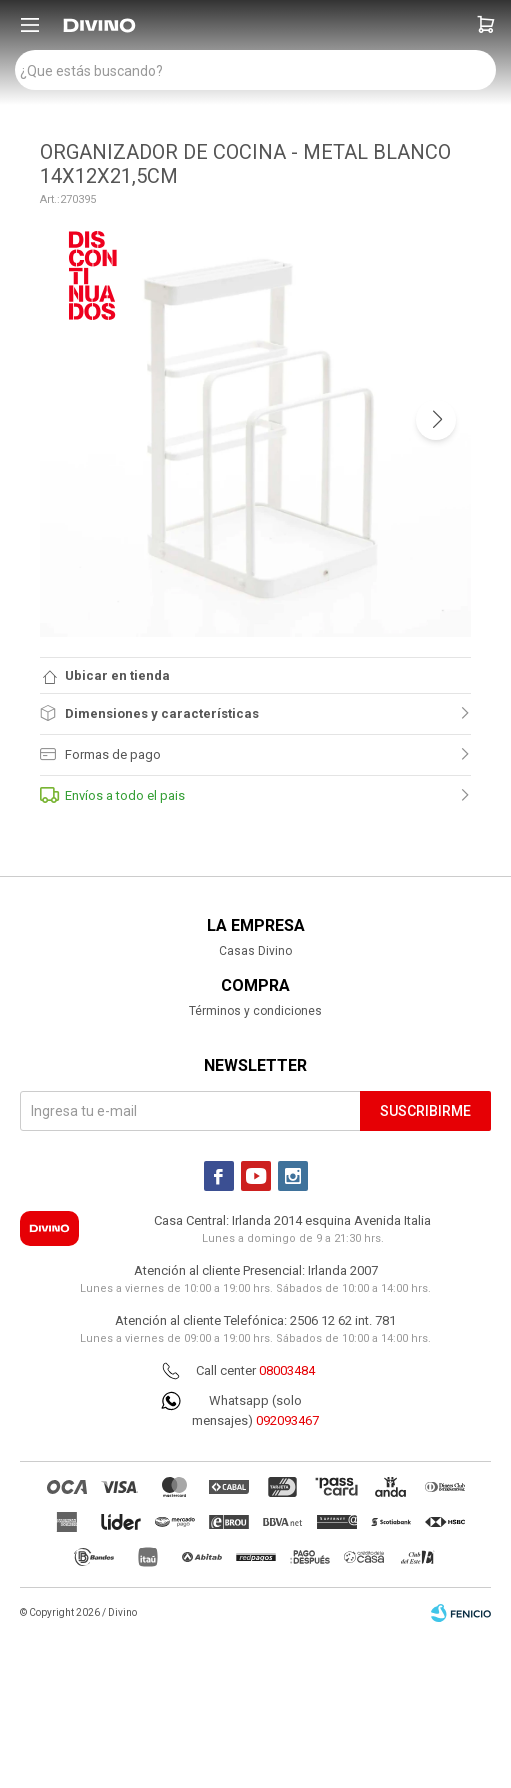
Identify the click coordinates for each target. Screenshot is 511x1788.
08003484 (287, 1370)
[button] (486, 25)
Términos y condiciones (255, 1011)
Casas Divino (255, 951)
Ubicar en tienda (117, 675)
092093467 (287, 1420)
